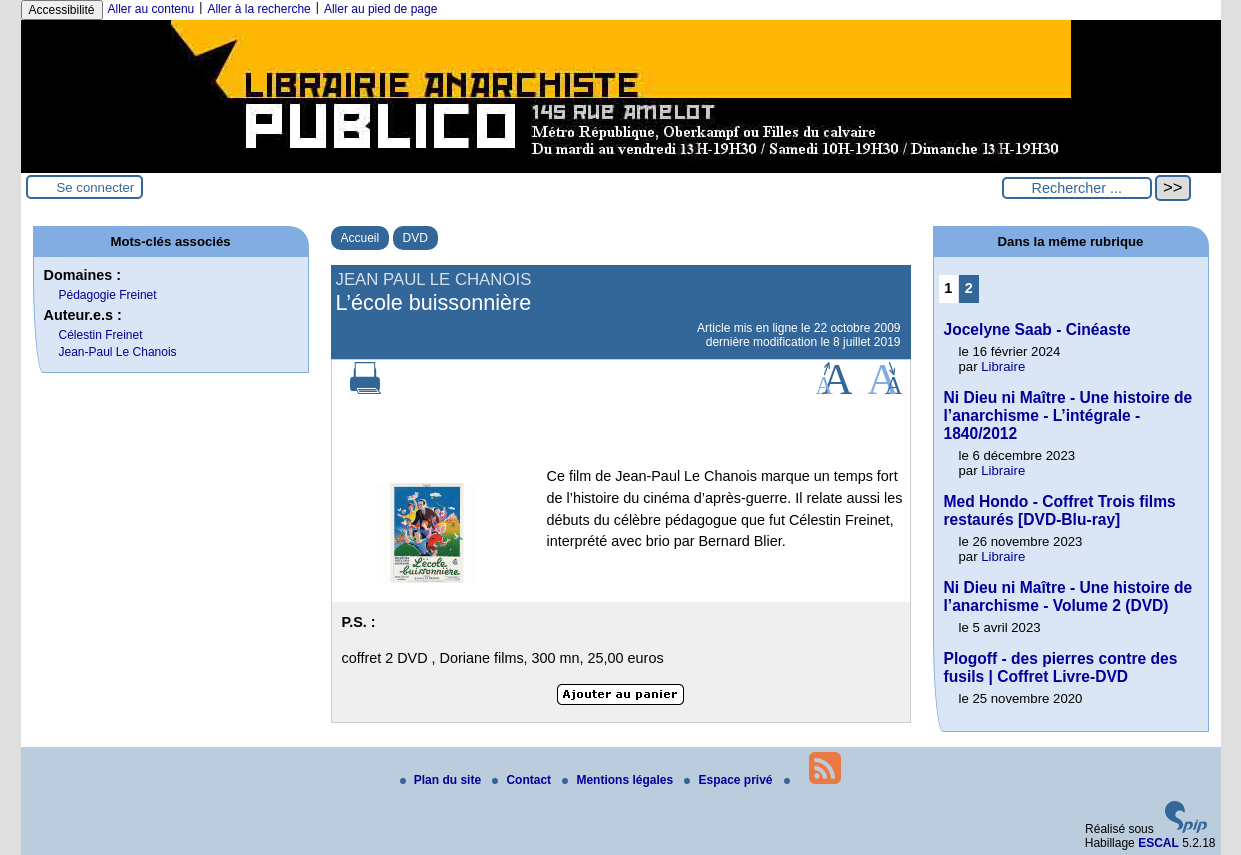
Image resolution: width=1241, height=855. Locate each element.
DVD (415, 238)
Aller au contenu (151, 9)
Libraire (1003, 366)
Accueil (360, 238)
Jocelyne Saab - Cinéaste (1037, 329)
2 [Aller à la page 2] (969, 288)
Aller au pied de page (380, 9)
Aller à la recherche (258, 9)
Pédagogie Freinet (108, 295)
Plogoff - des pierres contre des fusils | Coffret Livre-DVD (1061, 667)
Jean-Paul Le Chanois (118, 352)
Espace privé (729, 780)
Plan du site (442, 780)
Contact (523, 780)
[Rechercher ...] (1077, 188)
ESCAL (1158, 843)
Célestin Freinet (101, 335)
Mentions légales (619, 780)
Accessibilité (62, 10)
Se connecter (96, 187)
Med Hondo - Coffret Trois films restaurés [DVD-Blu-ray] (1060, 510)
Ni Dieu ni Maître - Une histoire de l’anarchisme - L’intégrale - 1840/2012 (1068, 415)
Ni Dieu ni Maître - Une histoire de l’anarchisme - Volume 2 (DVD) (1068, 596)
